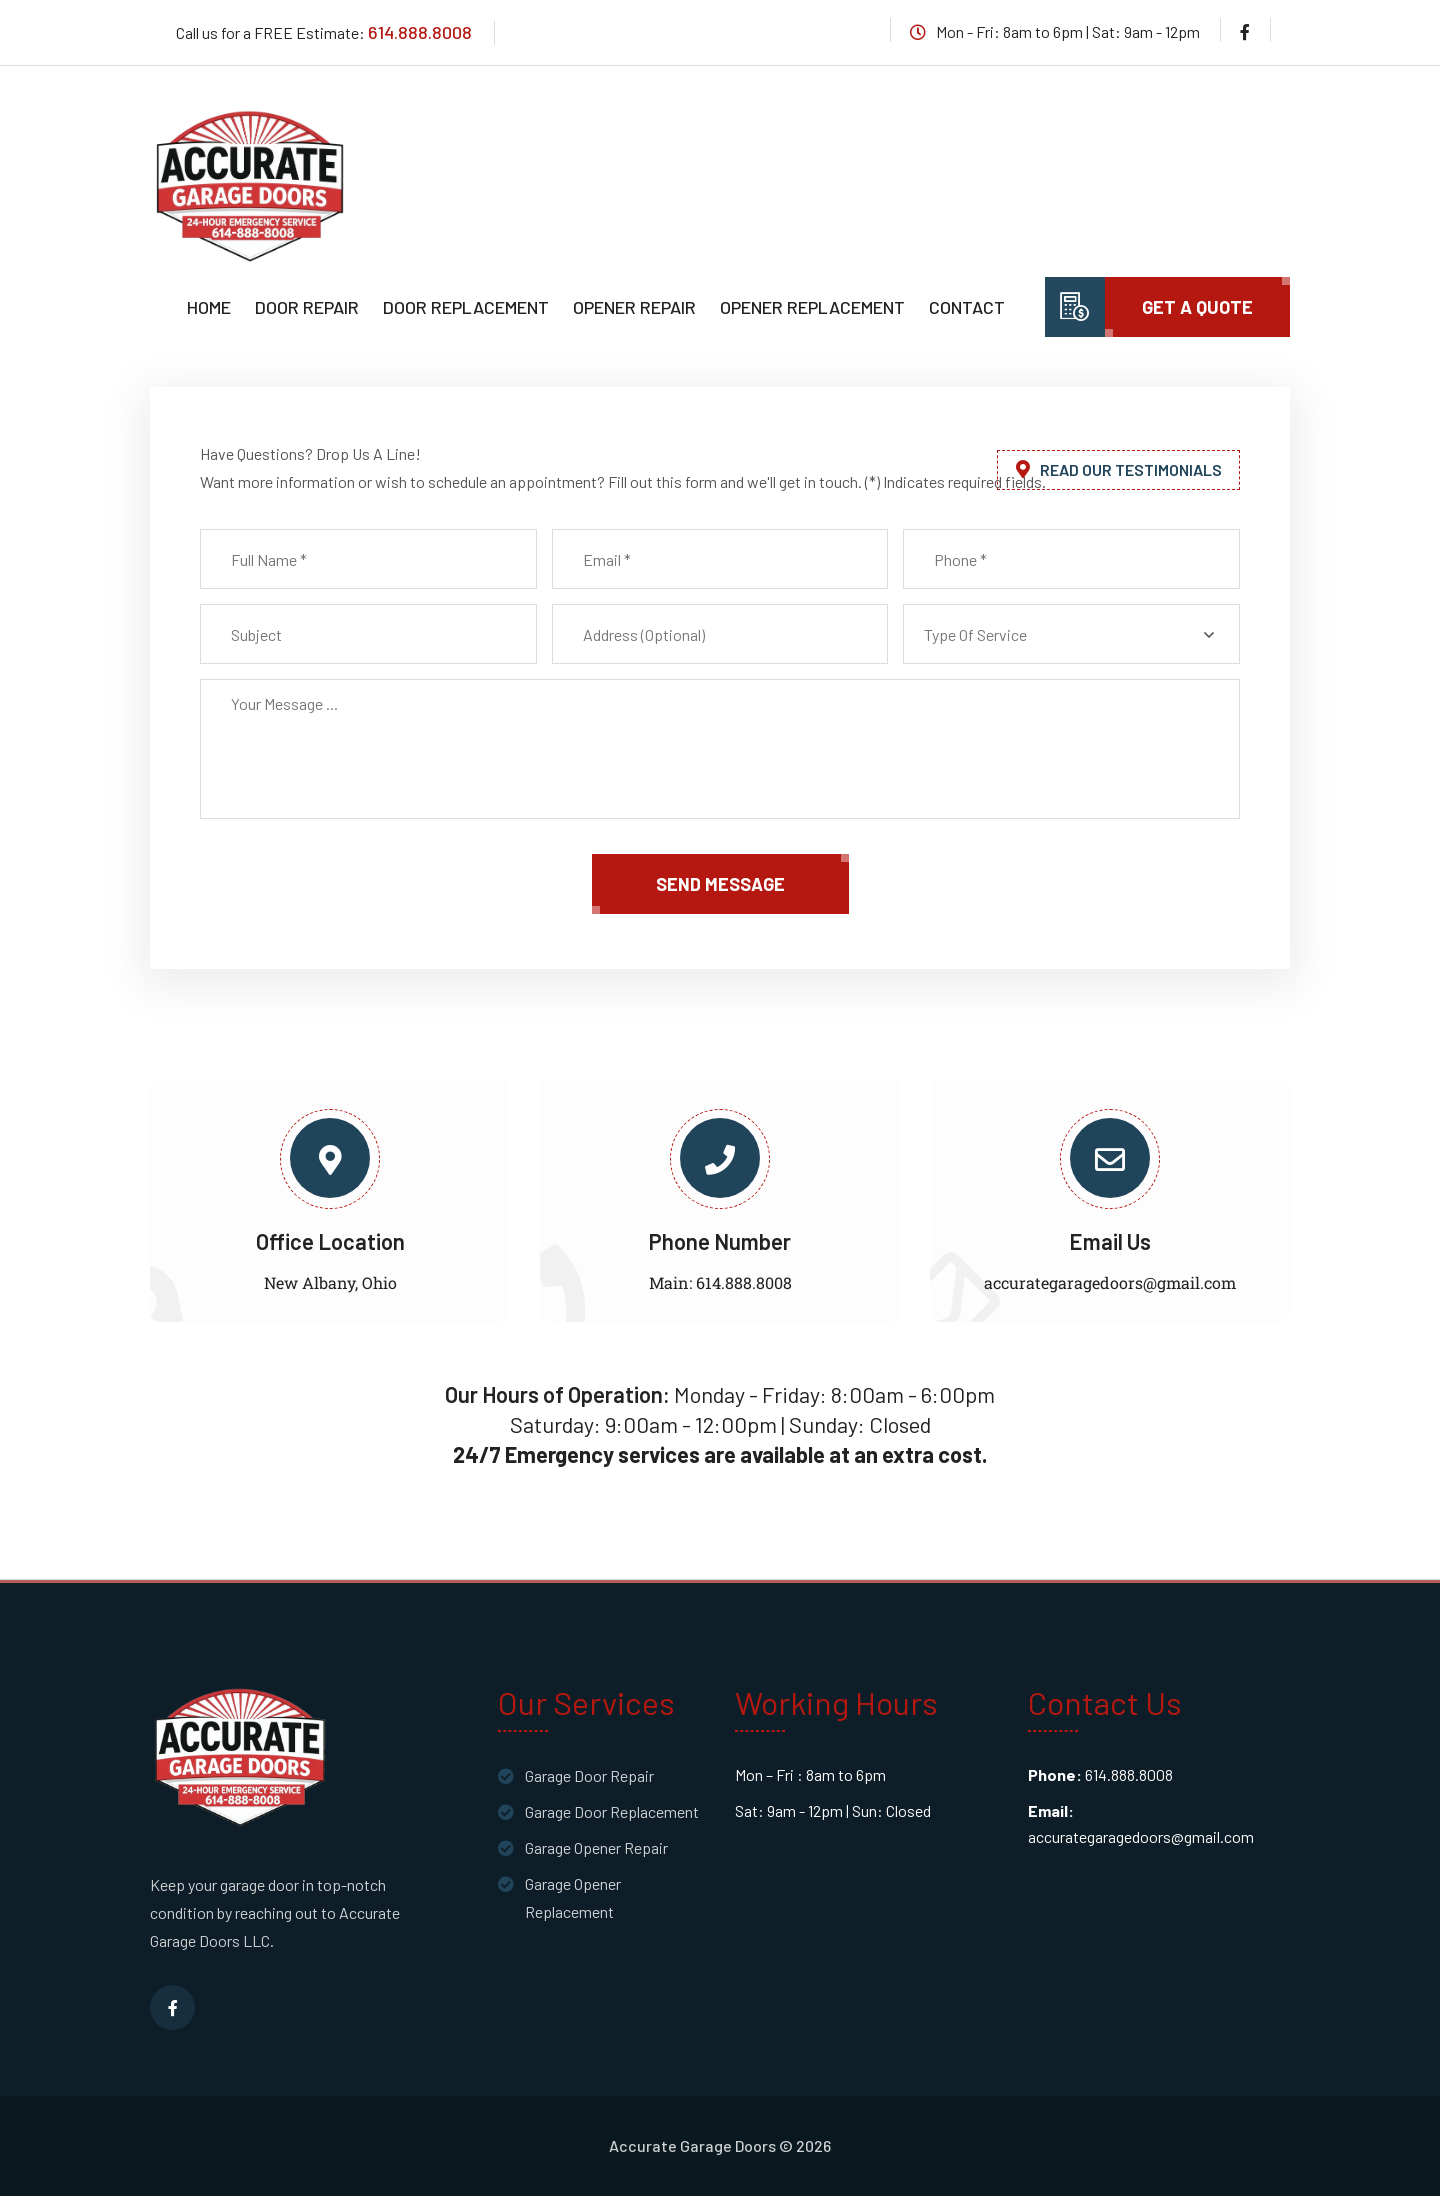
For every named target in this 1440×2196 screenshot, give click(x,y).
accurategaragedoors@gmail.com (1110, 1282)
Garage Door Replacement (612, 1811)
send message (720, 884)
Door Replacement (466, 307)
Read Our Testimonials (1119, 469)
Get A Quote (1197, 307)
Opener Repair (634, 307)
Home (209, 307)
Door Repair (307, 307)
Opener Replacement (812, 307)
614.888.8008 (420, 32)
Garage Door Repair (589, 1775)
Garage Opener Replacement (573, 1897)
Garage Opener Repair (596, 1847)
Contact (967, 307)
